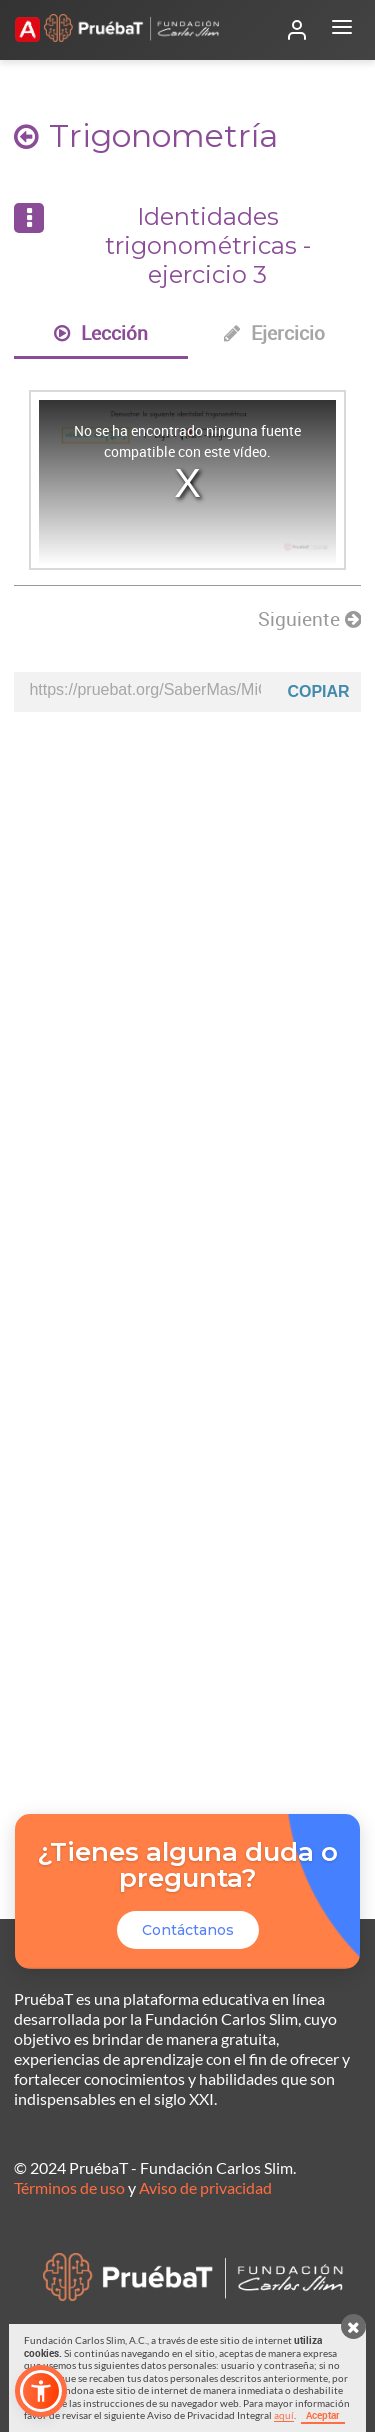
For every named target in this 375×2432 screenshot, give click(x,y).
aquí (284, 2415)
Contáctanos (188, 1930)
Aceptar (323, 2415)
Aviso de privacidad (205, 2187)
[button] (41, 2391)
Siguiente (309, 619)
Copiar (318, 691)
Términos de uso (69, 2187)
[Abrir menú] (342, 30)
